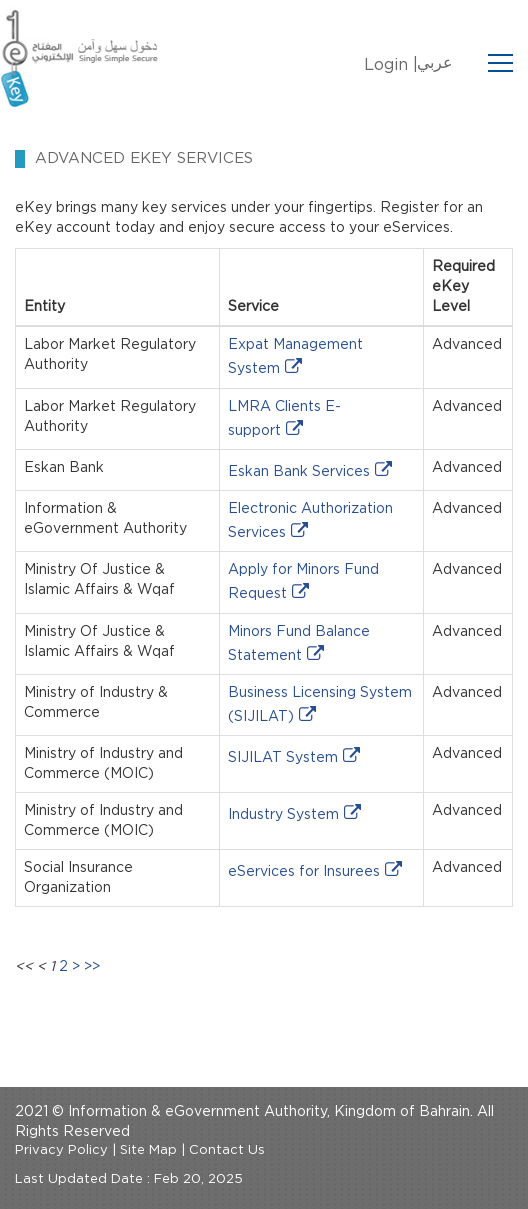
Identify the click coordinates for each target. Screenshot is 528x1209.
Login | (391, 65)
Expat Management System (295, 357)
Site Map (148, 1150)
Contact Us (227, 1150)
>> (92, 967)
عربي (435, 63)
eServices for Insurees (304, 872)
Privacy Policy (61, 1150)
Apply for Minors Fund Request (303, 582)
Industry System (283, 815)
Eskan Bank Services (299, 472)
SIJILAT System (283, 758)
